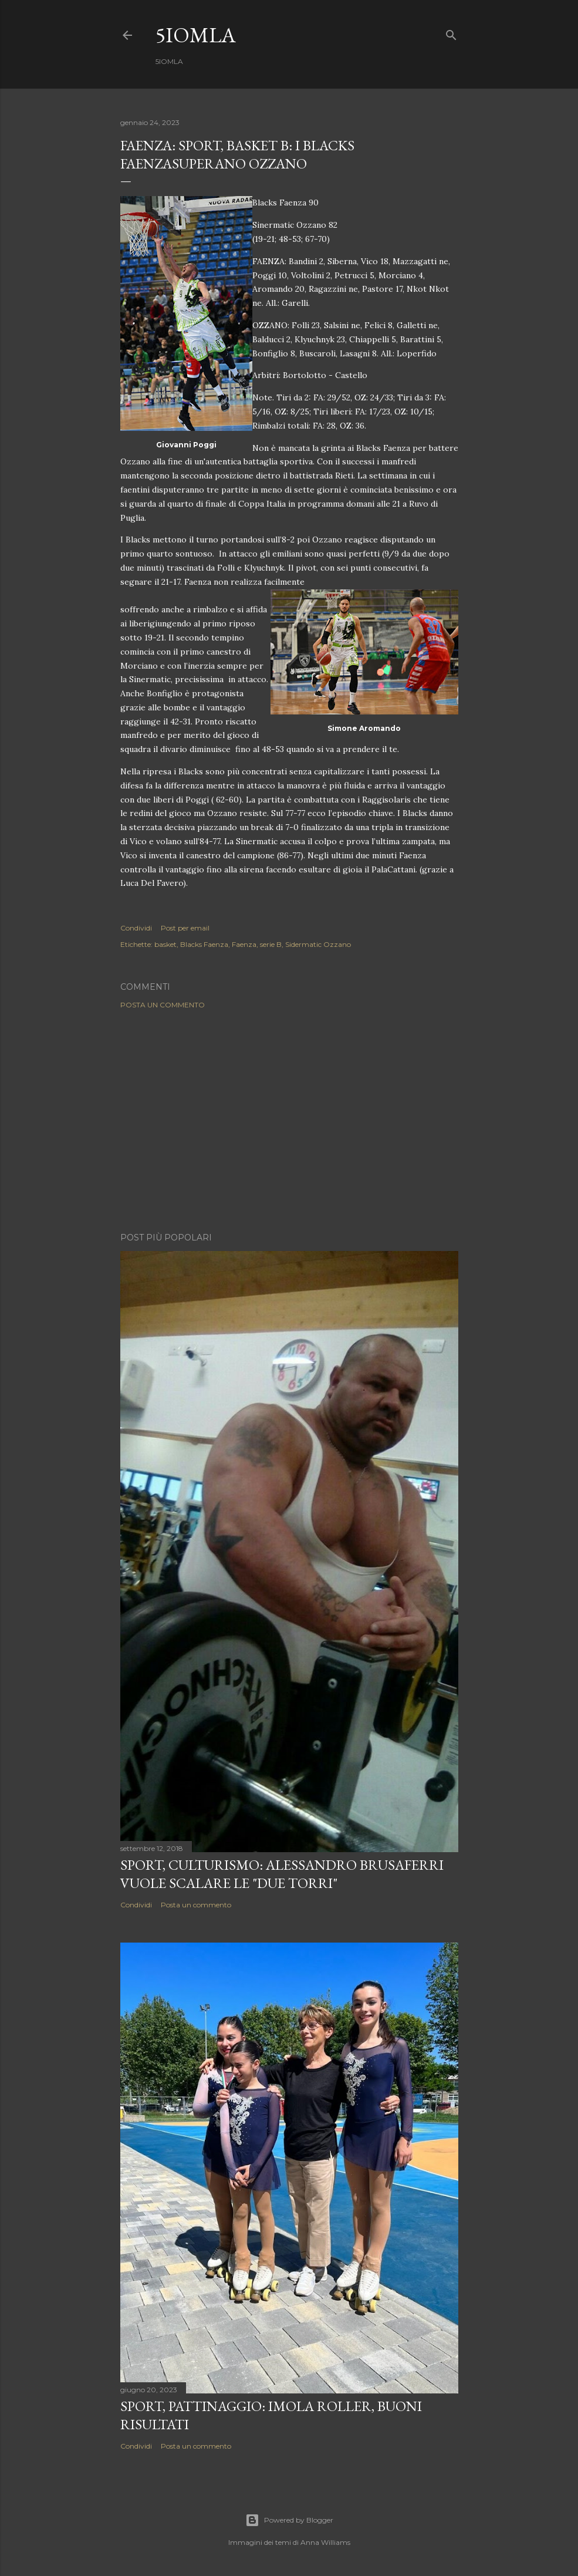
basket (165, 944)
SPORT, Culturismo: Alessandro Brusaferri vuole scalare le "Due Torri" (282, 1874)
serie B (271, 944)
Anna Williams (325, 2542)
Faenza (244, 944)
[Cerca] (451, 32)
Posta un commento (162, 1004)
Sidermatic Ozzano (318, 944)
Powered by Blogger (289, 2520)
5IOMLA (196, 35)
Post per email (185, 927)
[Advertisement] (289, 1121)
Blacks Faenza (204, 944)
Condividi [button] (136, 927)
